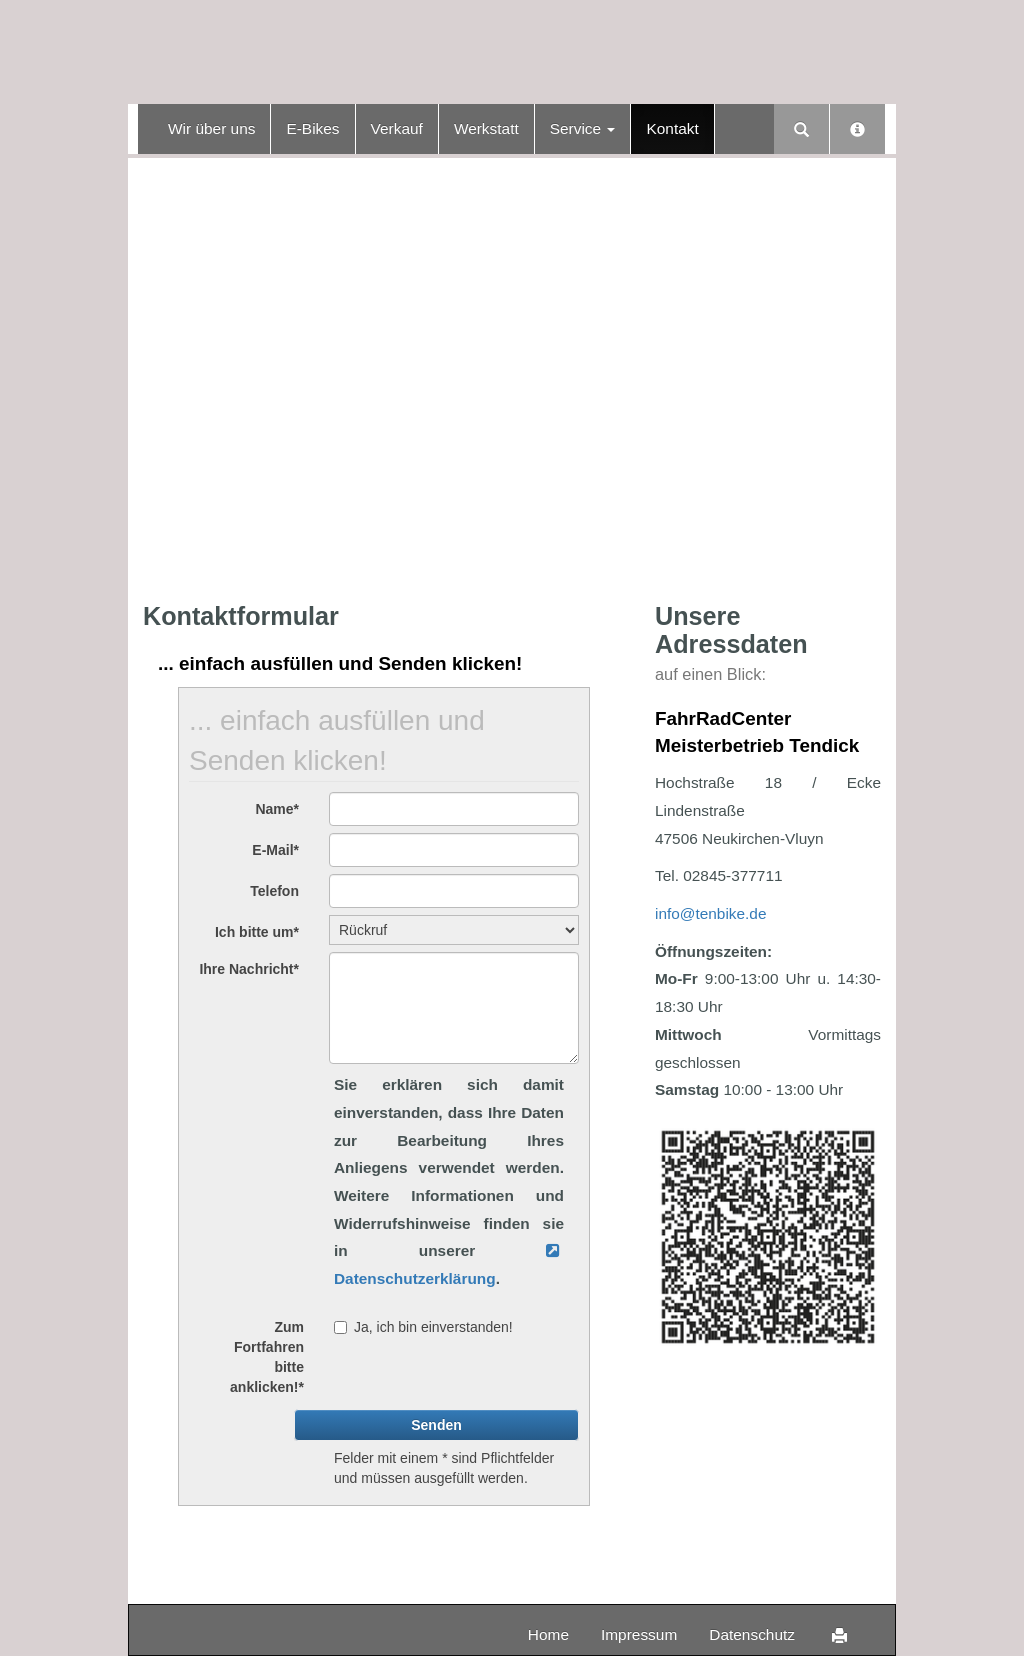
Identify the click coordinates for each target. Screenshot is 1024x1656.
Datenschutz (752, 1634)
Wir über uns (211, 128)
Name (277, 809)
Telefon (274, 891)
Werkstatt (486, 128)
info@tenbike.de (710, 913)
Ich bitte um (257, 932)
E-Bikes (312, 128)
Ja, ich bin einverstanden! (423, 1327)
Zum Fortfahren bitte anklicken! (267, 1357)
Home (548, 1634)
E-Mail (275, 850)
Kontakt (672, 128)
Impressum (639, 1634)
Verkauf (397, 128)
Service (583, 128)
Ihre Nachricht (249, 969)
